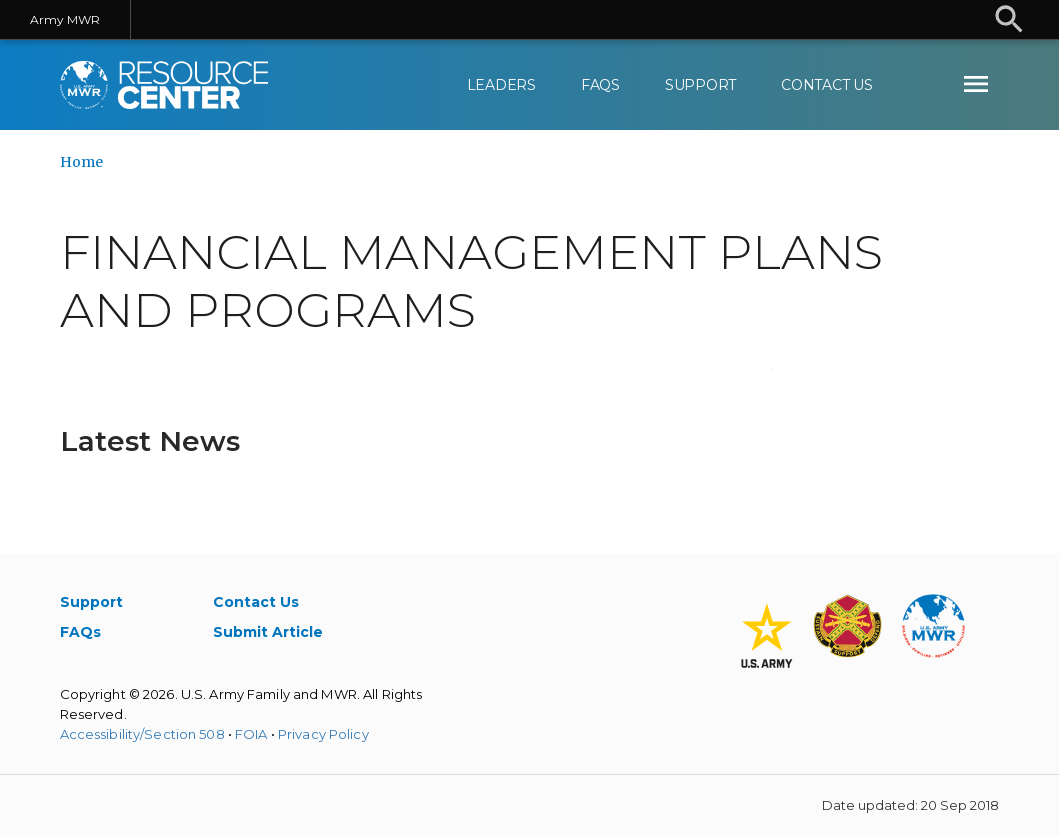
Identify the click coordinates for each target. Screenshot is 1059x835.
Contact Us (827, 85)
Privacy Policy (323, 734)
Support (700, 85)
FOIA (251, 734)
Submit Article (268, 632)
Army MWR (65, 19)
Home (81, 162)
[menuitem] (976, 85)
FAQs (600, 85)
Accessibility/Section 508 (142, 734)
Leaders (501, 85)
